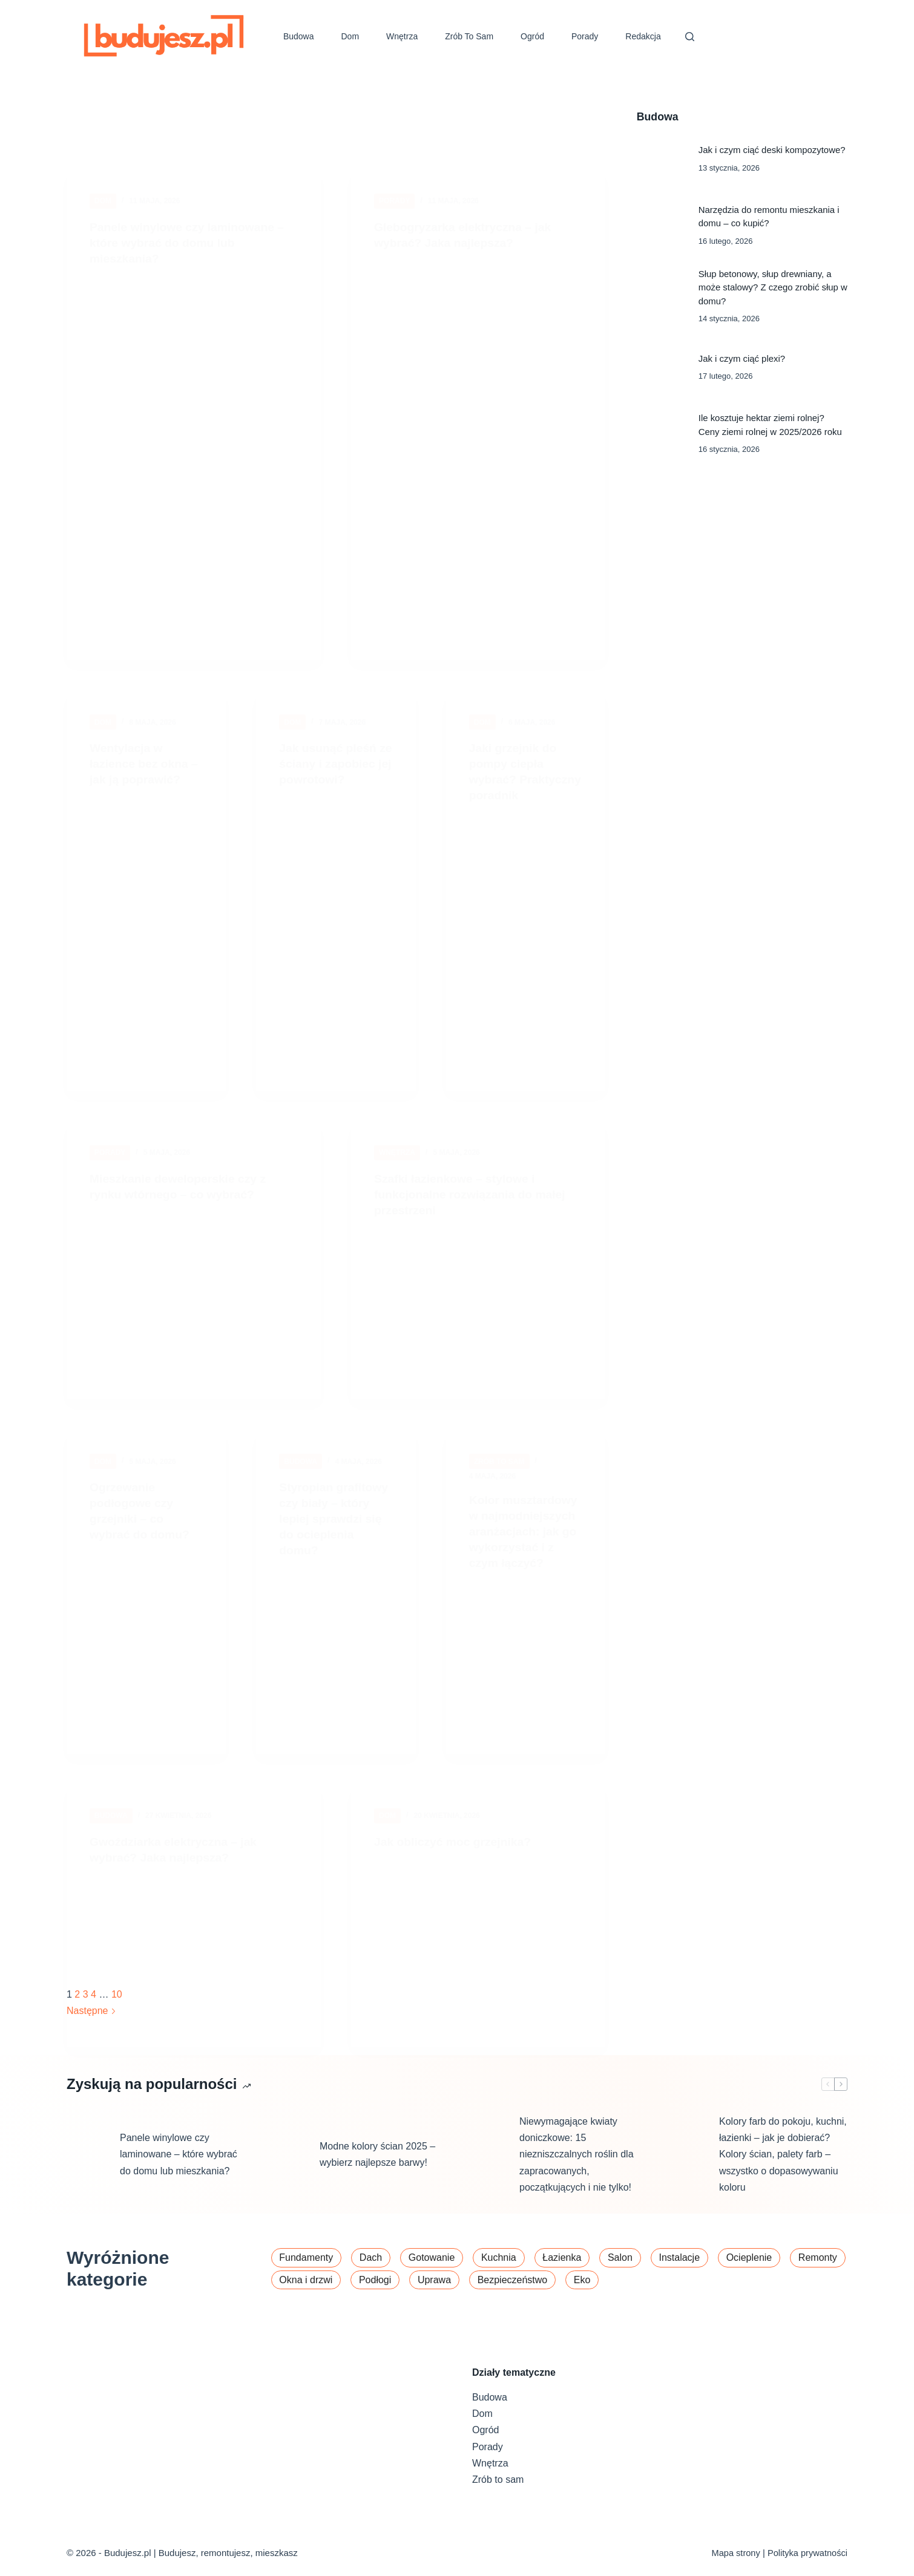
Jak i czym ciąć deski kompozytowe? (772, 150)
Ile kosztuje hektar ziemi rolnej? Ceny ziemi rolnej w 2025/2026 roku (770, 424)
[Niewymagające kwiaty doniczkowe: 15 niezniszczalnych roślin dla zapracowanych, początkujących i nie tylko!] (486, 2170)
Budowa (298, 36)
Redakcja (642, 36)
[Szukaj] (689, 36)
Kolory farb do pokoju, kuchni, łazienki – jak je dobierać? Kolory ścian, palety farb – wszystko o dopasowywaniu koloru (783, 2170)
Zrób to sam (469, 36)
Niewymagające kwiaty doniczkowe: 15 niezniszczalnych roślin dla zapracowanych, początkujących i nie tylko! (576, 2170)
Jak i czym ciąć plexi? (742, 358)
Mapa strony (733, 2553)
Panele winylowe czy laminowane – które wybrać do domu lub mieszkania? (178, 2169)
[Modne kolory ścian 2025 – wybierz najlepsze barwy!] (286, 2170)
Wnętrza (402, 36)
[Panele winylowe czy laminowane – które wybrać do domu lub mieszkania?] (87, 2170)
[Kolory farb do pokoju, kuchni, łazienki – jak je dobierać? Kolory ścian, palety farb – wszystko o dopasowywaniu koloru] (686, 2170)
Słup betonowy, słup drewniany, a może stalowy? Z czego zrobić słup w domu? (773, 287)
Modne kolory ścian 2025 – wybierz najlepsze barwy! (377, 2169)
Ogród (532, 36)
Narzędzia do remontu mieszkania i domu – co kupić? (769, 216)
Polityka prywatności (806, 2553)
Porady (584, 36)
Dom (350, 36)
